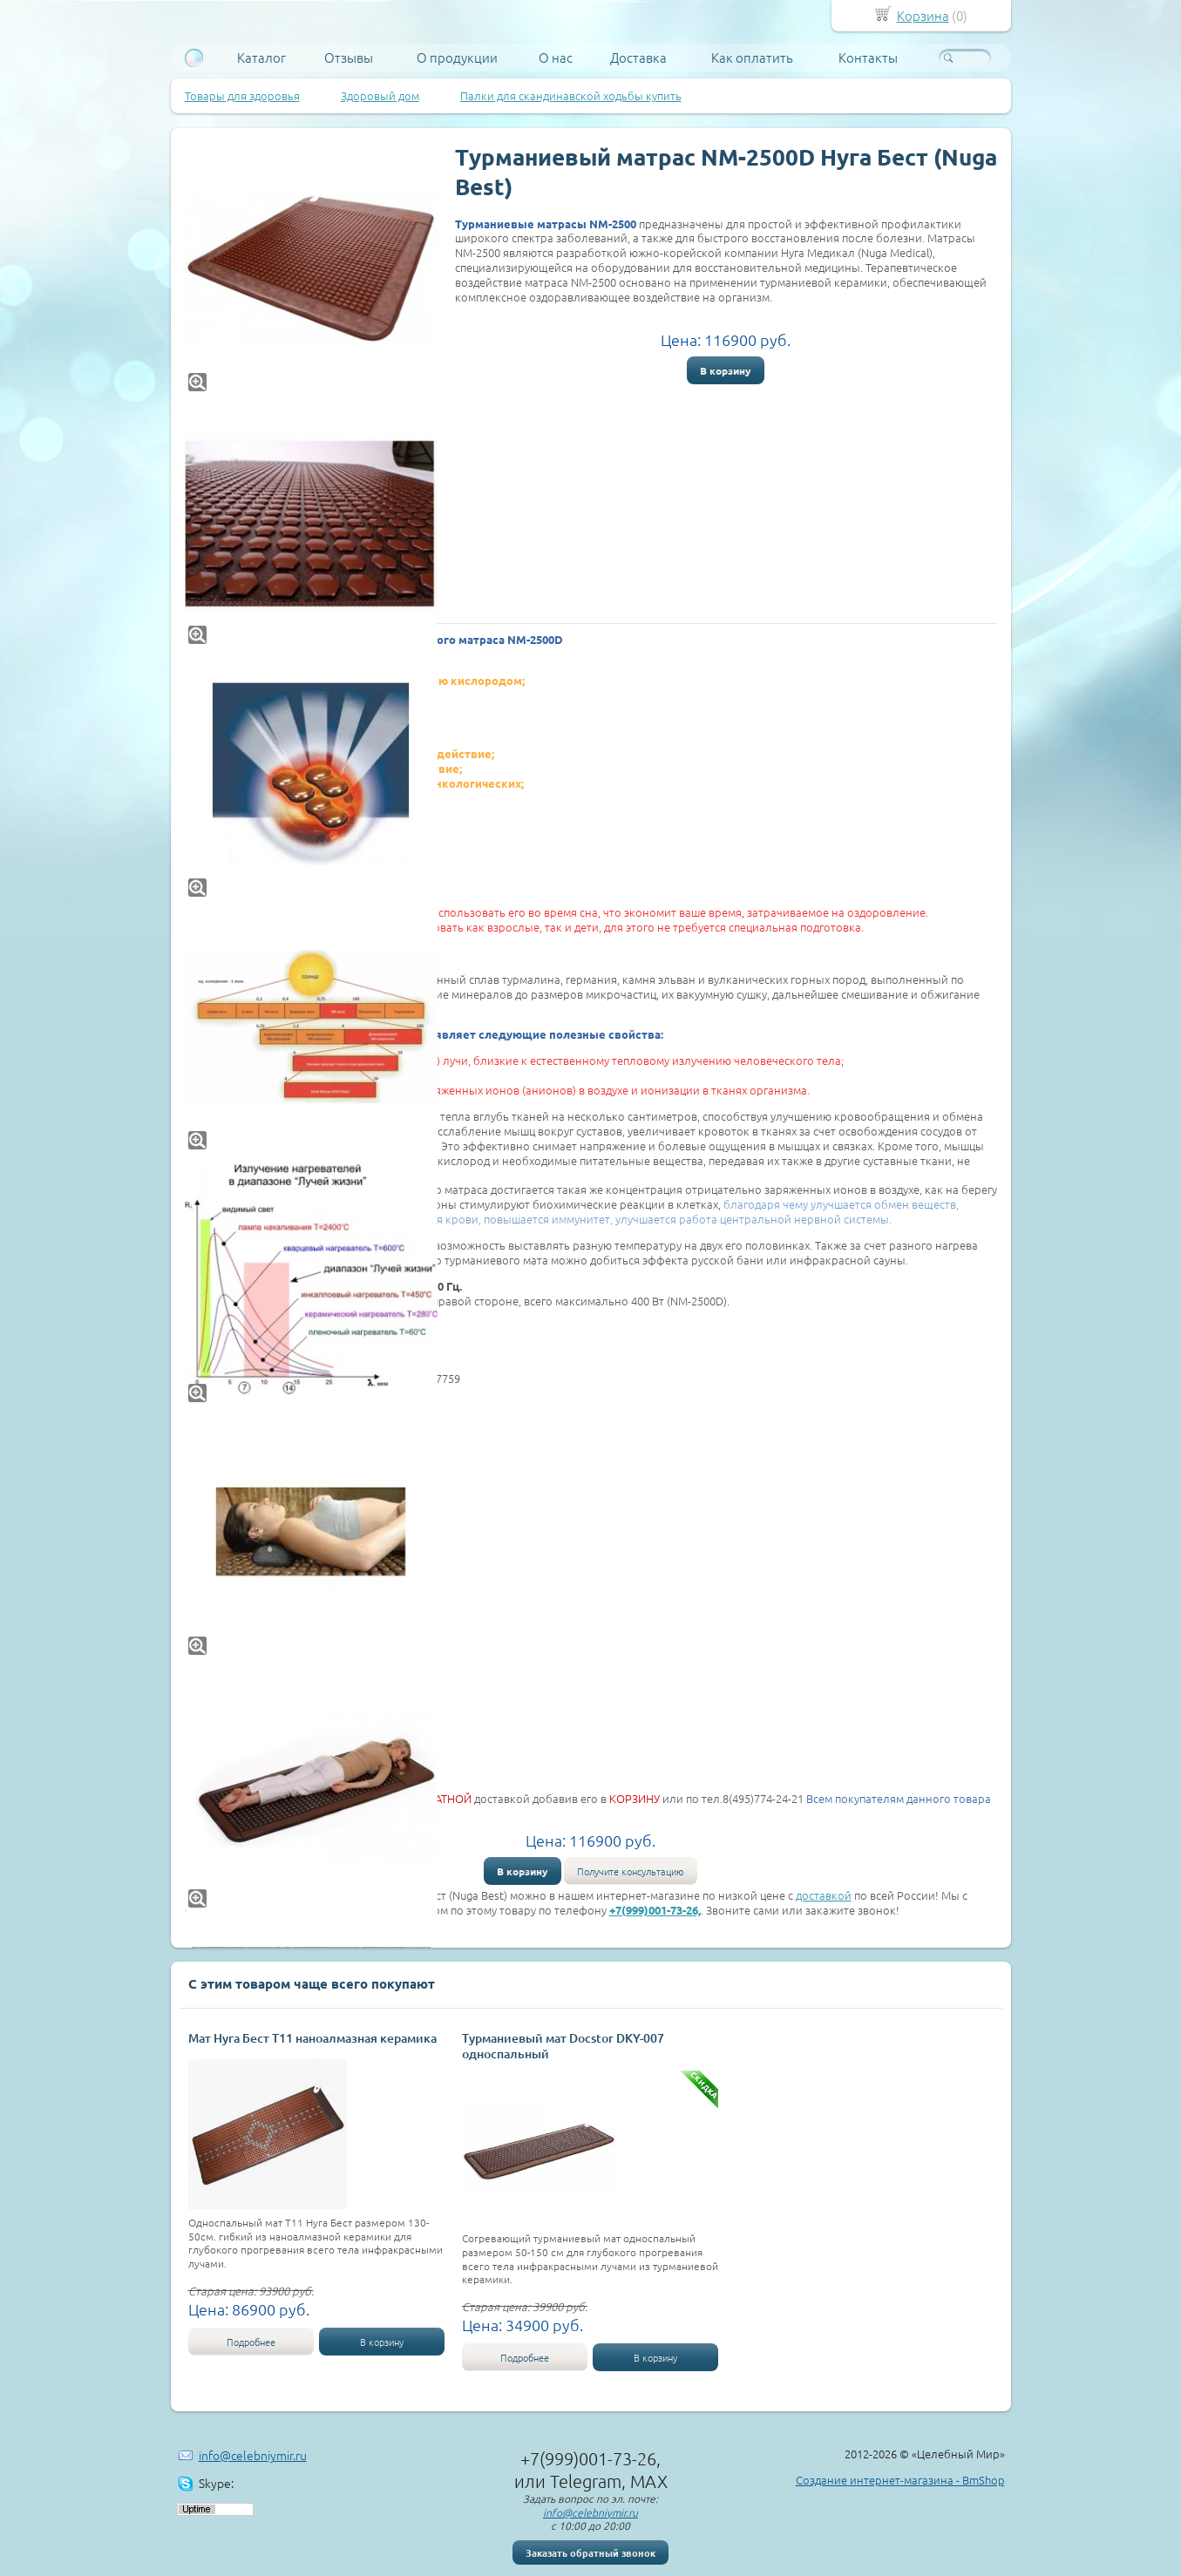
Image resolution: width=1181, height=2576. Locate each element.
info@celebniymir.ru (253, 2455)
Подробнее (251, 2342)
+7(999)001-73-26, (655, 1909)
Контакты (868, 57)
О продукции (457, 57)
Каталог (261, 57)
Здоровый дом (380, 95)
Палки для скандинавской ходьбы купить (571, 95)
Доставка (638, 57)
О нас (556, 57)
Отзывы (348, 57)
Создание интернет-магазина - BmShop (900, 2479)
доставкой (824, 1895)
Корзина (923, 15)
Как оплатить (752, 57)
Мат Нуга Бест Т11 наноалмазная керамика (312, 2038)
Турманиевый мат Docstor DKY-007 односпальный (563, 2046)
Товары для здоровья (242, 95)
